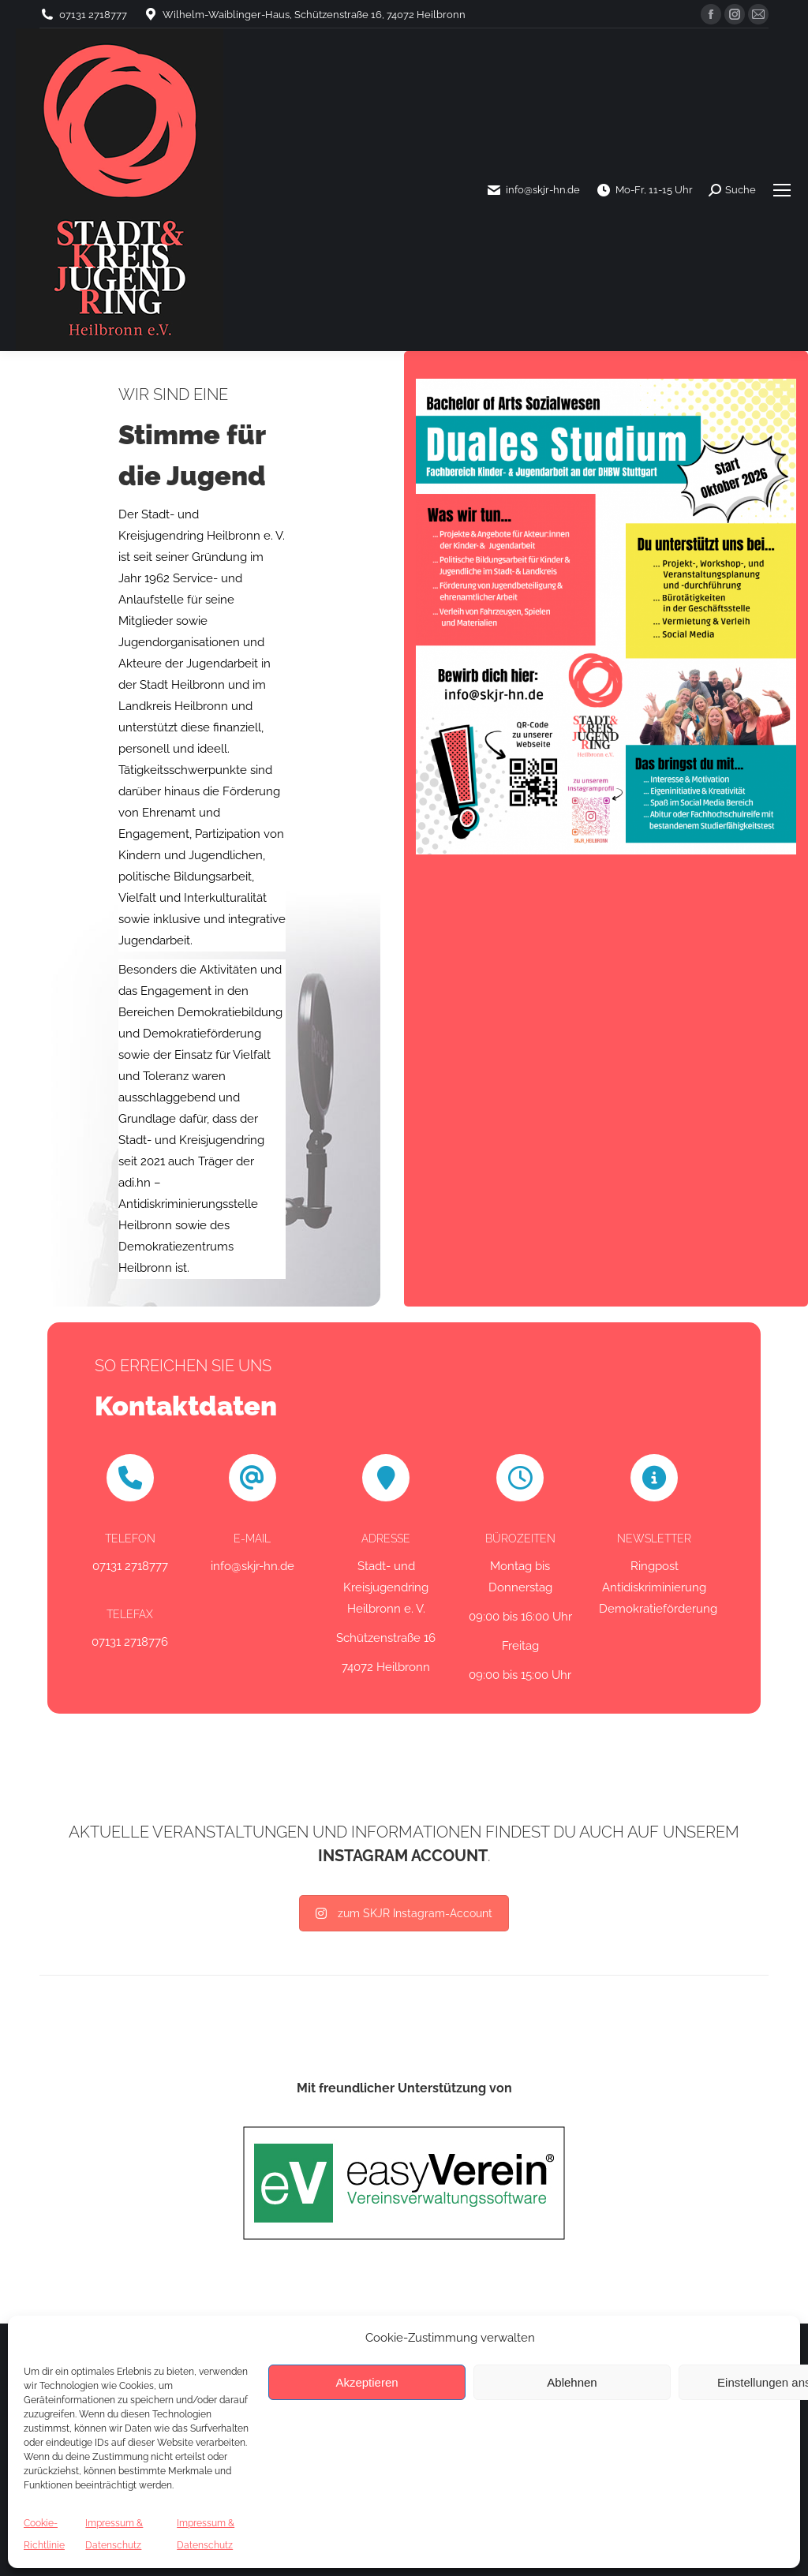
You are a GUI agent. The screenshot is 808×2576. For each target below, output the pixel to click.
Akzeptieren (366, 2382)
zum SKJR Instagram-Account (404, 1913)
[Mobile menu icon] (782, 190)
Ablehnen (572, 2382)
